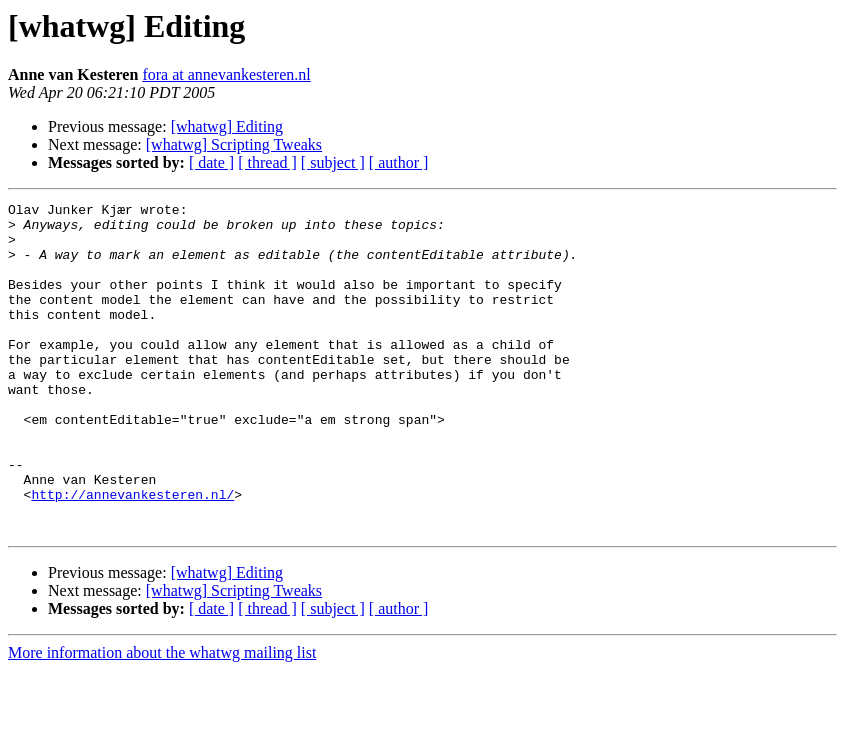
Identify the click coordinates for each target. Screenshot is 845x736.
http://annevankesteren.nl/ (132, 554)
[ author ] (399, 162)
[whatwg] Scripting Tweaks (234, 144)
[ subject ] (333, 162)
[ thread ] (267, 162)
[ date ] (211, 162)
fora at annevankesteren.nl (226, 74)
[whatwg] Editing (227, 126)
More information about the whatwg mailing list (162, 718)
